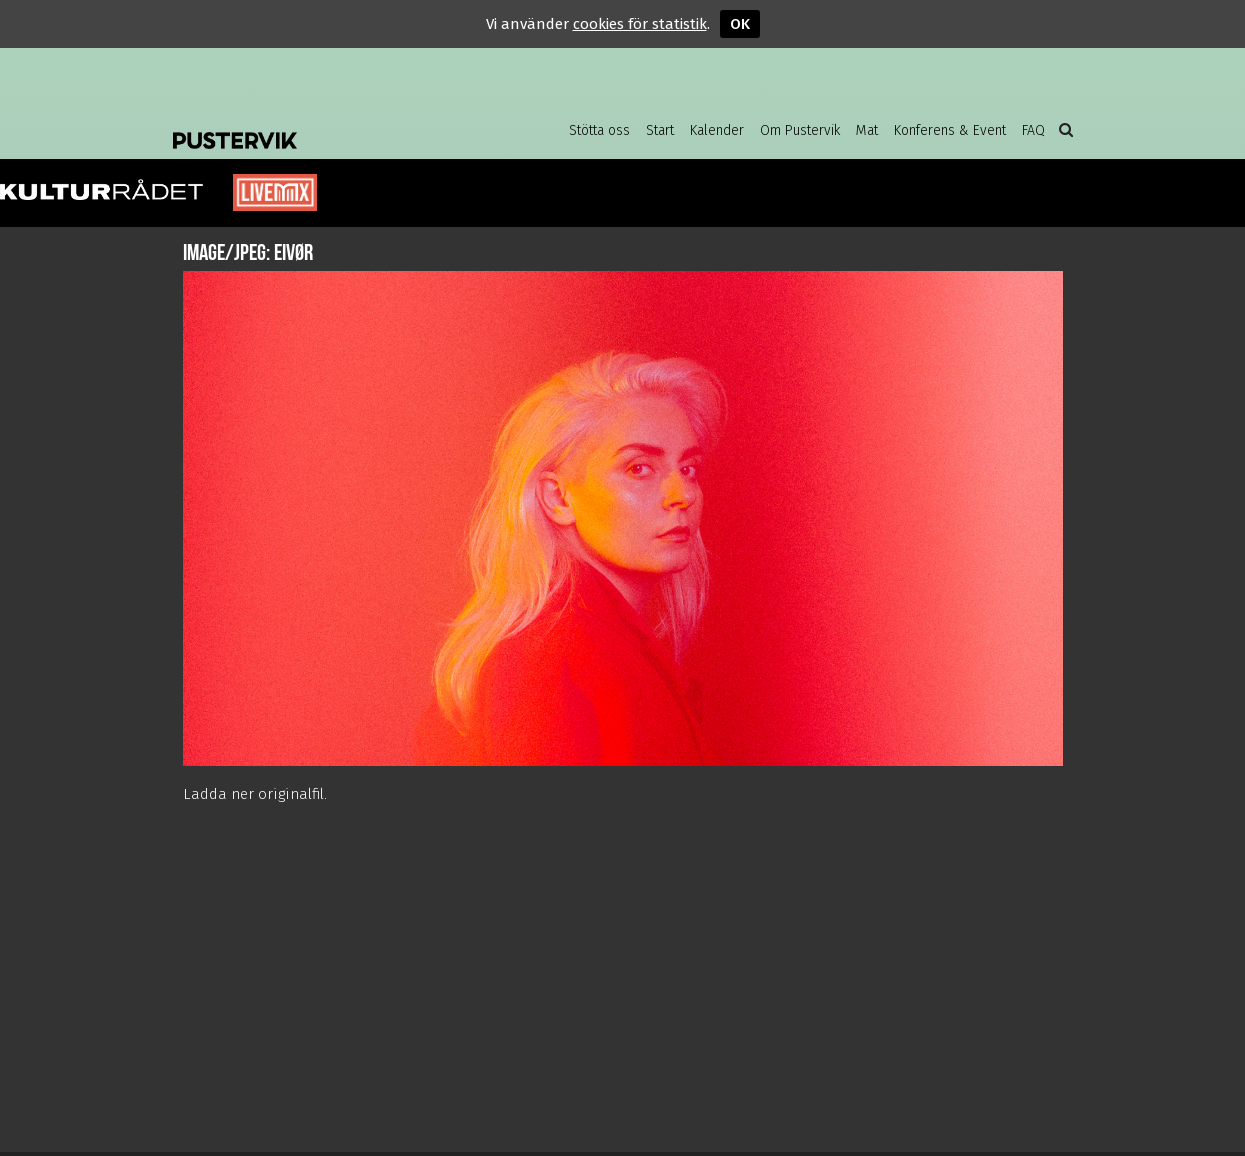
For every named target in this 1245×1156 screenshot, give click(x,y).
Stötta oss (599, 130)
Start (660, 130)
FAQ (1033, 130)
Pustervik (333, 125)
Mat (867, 130)
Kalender (717, 130)
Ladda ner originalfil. (255, 794)
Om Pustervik (800, 130)
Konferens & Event (950, 130)
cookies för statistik (640, 24)
